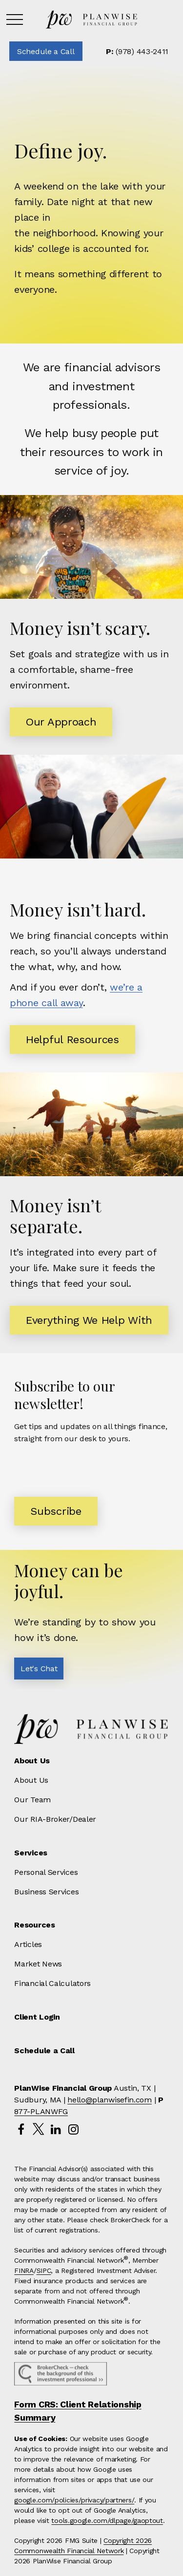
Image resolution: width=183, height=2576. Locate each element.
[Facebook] (20, 2129)
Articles (28, 1944)
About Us (31, 1780)
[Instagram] (73, 2129)
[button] (46, 51)
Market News (38, 1963)
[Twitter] (38, 2129)
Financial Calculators (52, 1983)
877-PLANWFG (41, 2111)
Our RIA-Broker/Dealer (55, 1819)
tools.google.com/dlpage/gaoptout (107, 2520)
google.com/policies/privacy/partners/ (74, 2500)
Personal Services (46, 1872)
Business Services (46, 1891)
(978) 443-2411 (137, 51)
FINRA (24, 2270)
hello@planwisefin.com (109, 2099)
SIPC (44, 2270)
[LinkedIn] (55, 2129)
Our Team (32, 1799)
